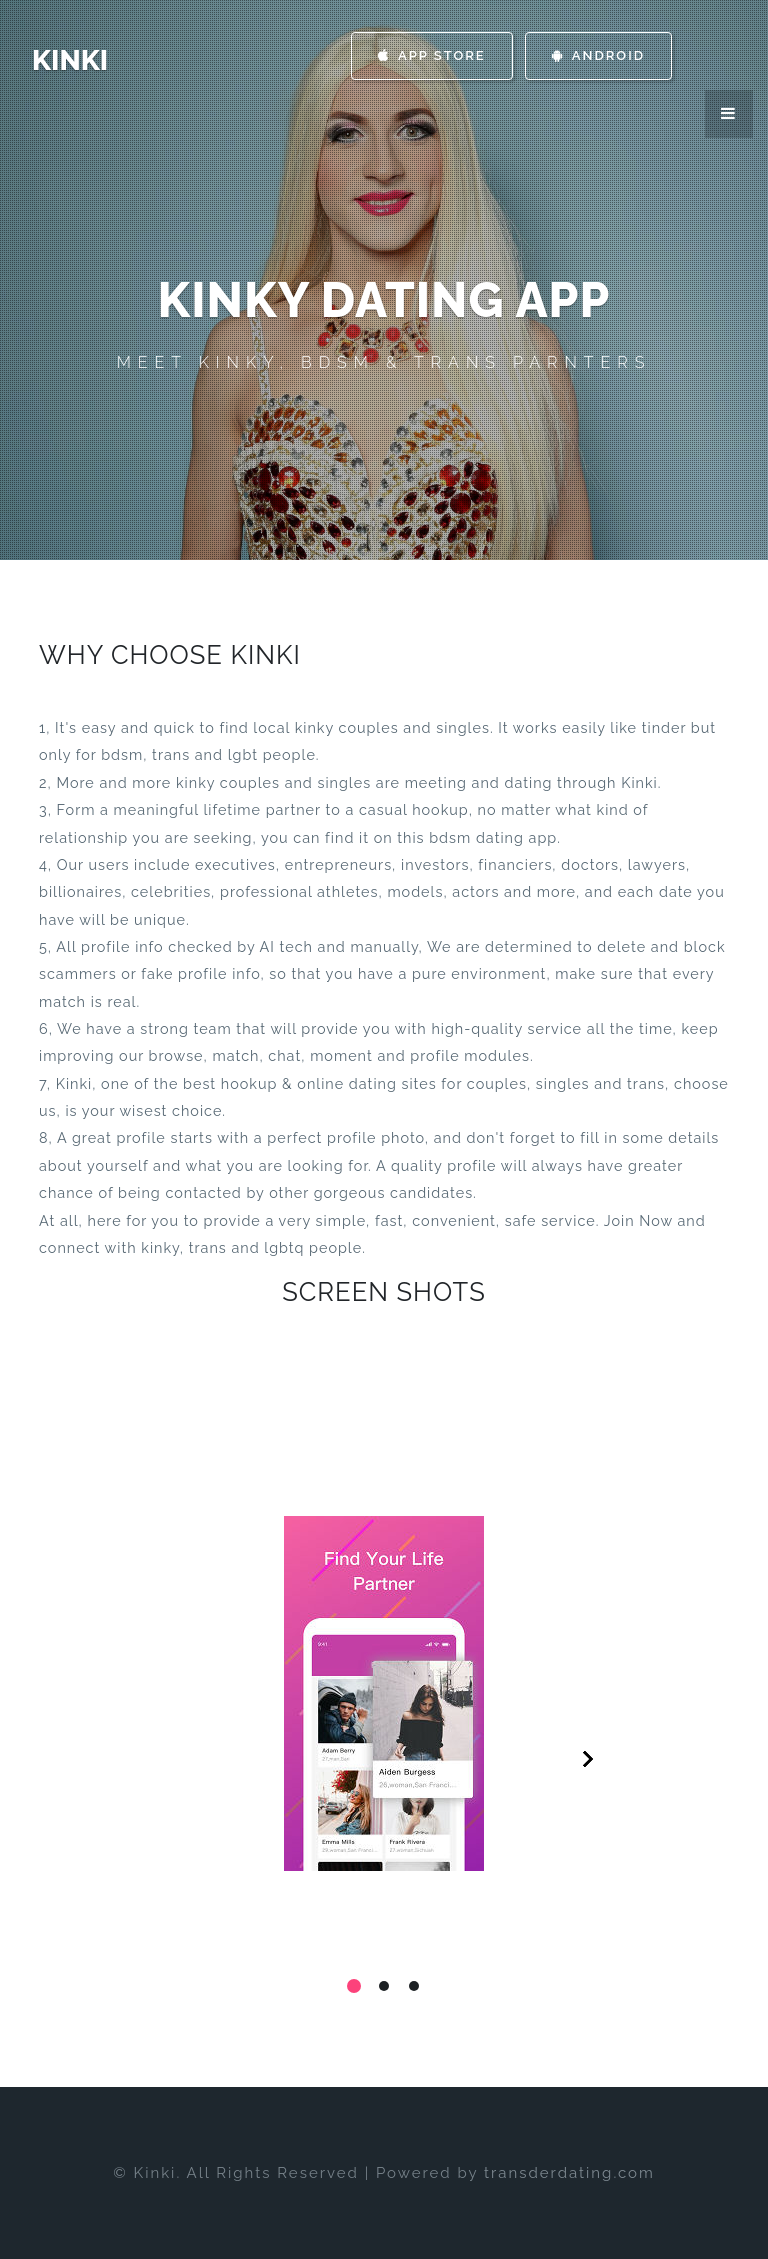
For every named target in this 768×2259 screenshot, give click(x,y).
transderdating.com (569, 2173)
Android (598, 55)
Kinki (70, 60)
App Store (432, 55)
